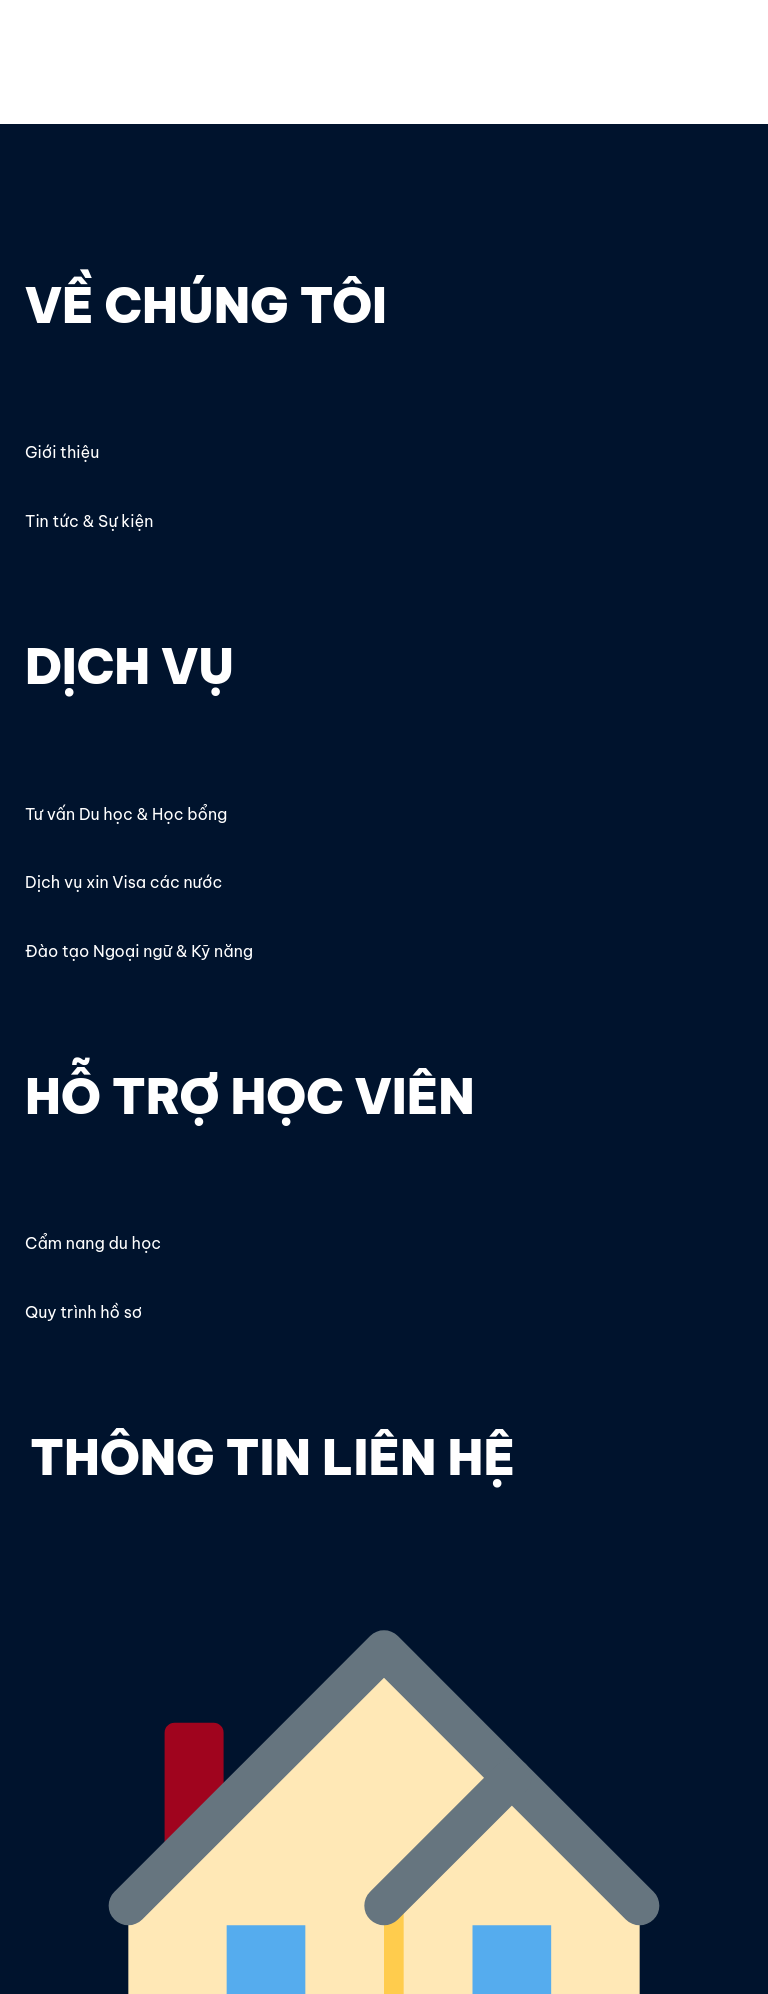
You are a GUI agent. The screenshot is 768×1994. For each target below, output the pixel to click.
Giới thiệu (62, 452)
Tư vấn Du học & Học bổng (126, 814)
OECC (49, 47)
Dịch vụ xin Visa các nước (123, 882)
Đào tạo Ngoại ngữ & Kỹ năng (139, 951)
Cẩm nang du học (93, 1243)
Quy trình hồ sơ (83, 1312)
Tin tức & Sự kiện (89, 521)
